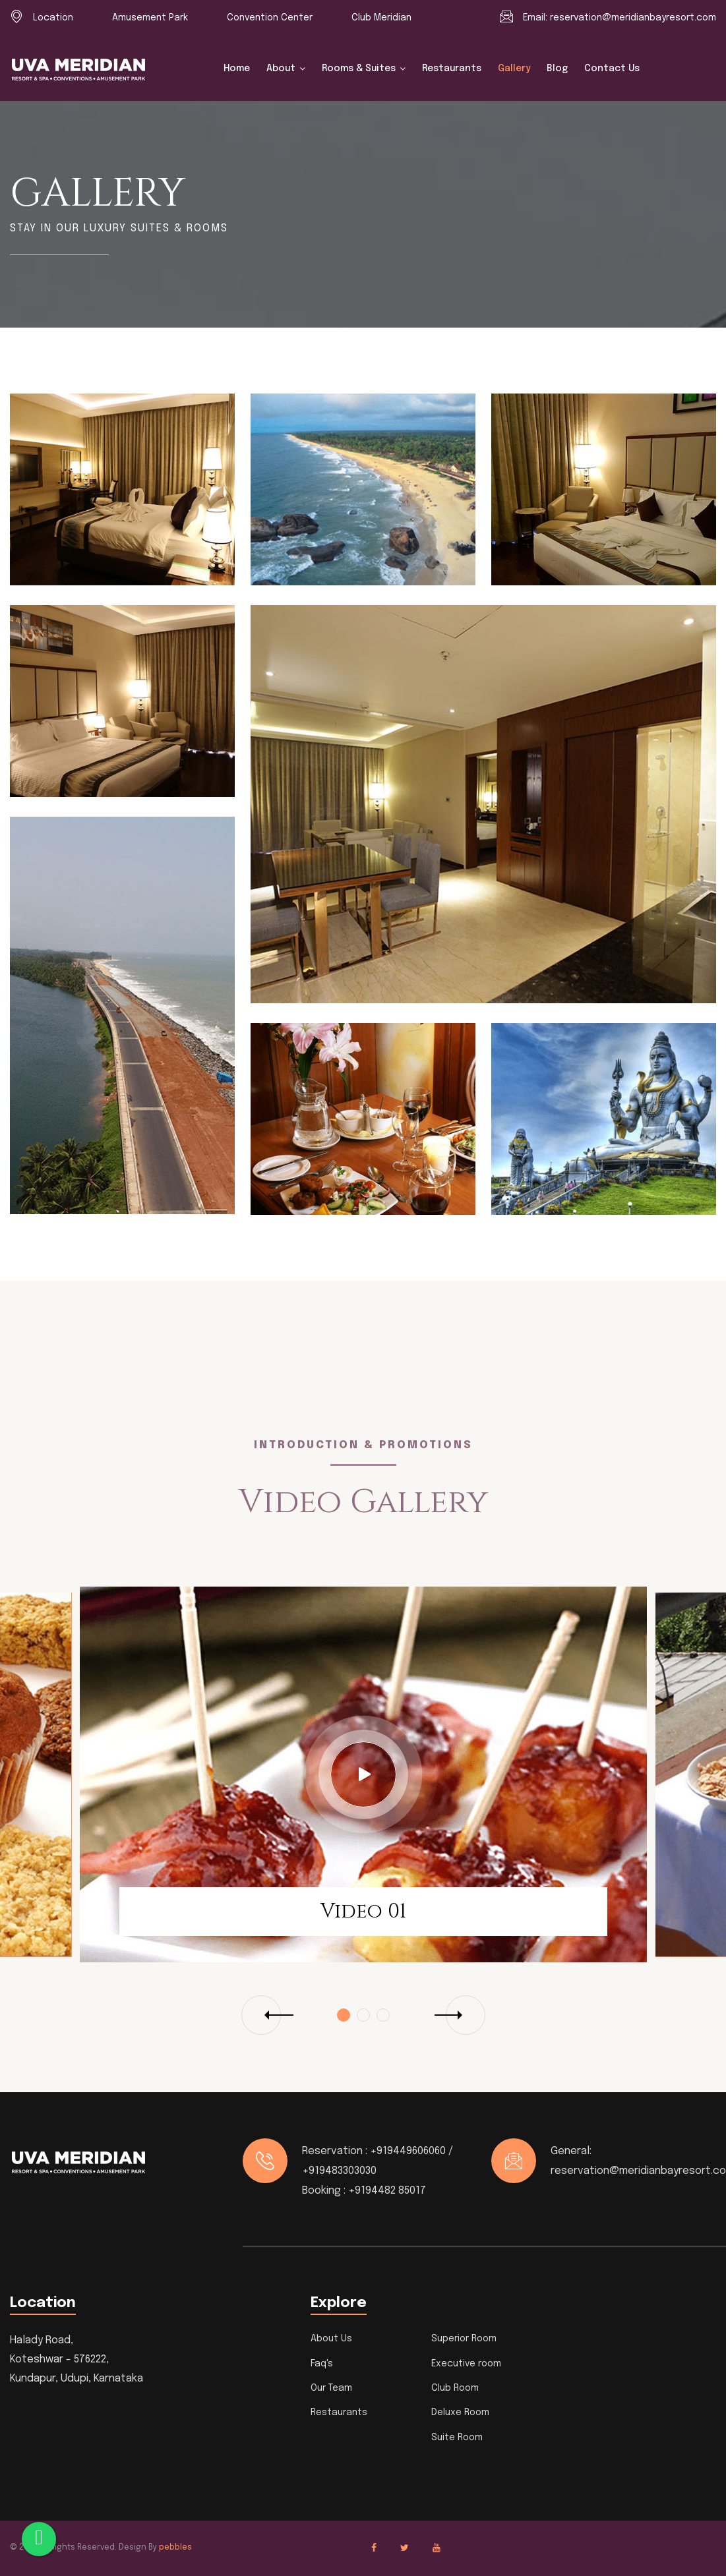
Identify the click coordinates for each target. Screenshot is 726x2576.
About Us (331, 2338)
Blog (557, 68)
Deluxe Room (460, 2412)
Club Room (455, 2388)
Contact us (612, 68)
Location (53, 17)
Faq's (322, 2363)
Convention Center (270, 17)
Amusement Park (150, 17)
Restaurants (451, 68)
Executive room (466, 2363)
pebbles (175, 2548)
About (280, 68)
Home (237, 68)
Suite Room (457, 2437)
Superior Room (464, 2338)
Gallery (514, 68)
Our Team (331, 2388)
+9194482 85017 (387, 2190)
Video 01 (363, 1911)
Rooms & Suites (359, 68)
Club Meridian (381, 17)
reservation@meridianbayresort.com (633, 17)
